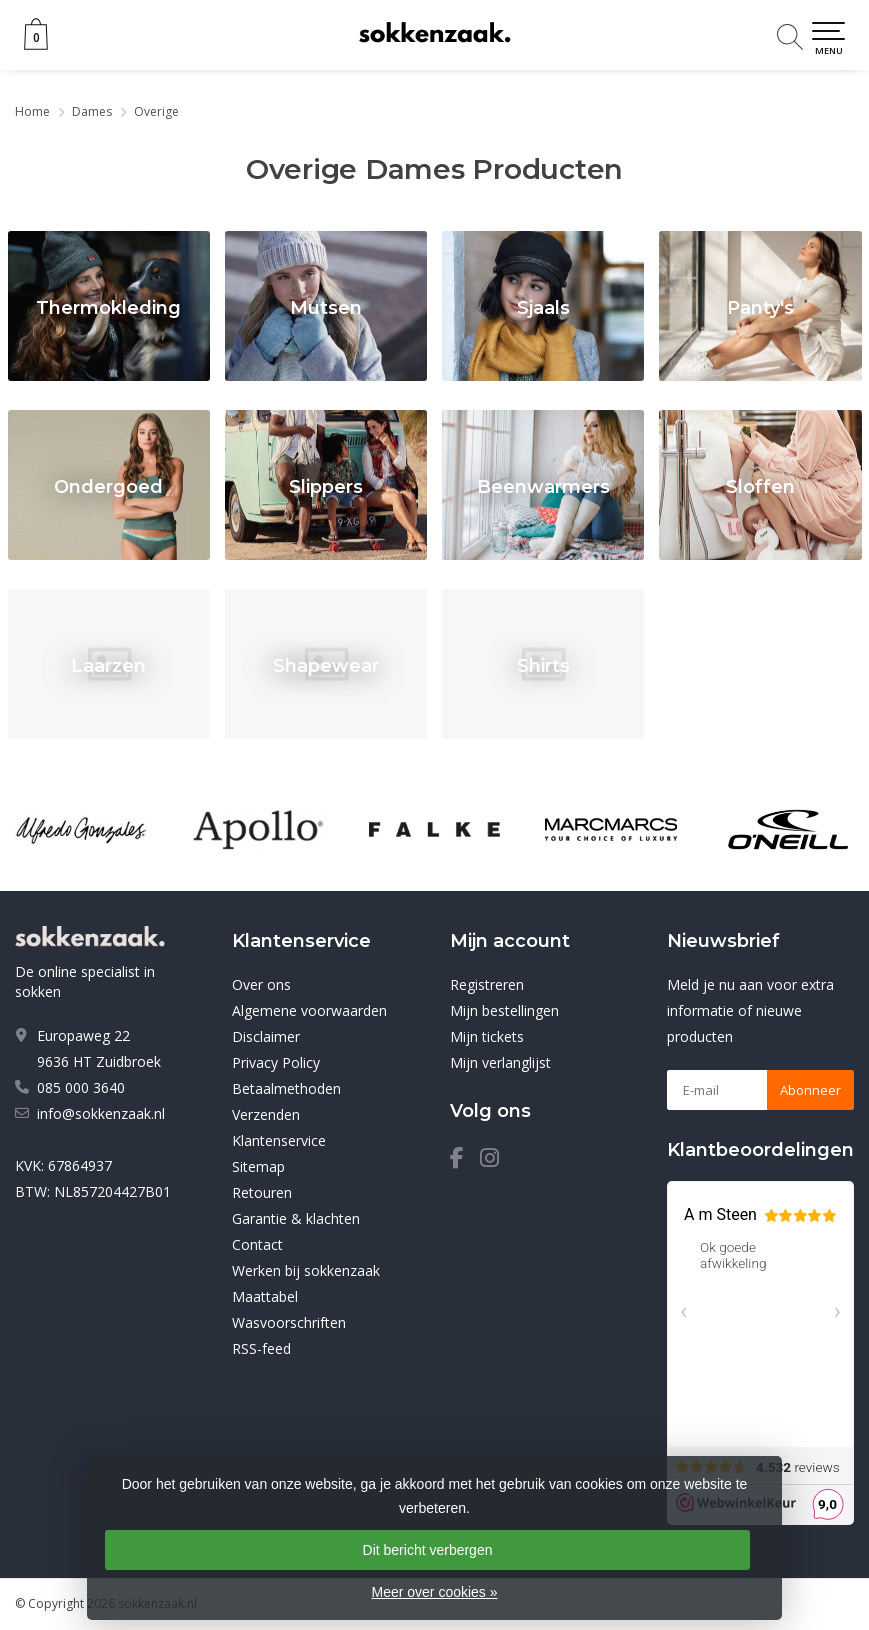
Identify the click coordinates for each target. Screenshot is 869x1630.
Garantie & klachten (296, 1218)
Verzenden (266, 1114)
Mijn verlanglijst (500, 1062)
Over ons (261, 984)
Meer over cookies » (434, 1592)
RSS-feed (261, 1348)
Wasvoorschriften (289, 1322)
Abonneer (810, 1090)
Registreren (487, 984)
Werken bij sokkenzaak (306, 1270)
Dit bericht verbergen (428, 1550)
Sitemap (258, 1166)
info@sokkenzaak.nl (101, 1113)
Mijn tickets (487, 1036)
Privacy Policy (276, 1062)
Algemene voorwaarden (309, 1010)
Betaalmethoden (286, 1088)
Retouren (262, 1192)
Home (32, 111)
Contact (257, 1244)
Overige (156, 111)
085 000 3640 (81, 1087)
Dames (92, 111)
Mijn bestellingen (504, 1010)
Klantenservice (279, 1140)
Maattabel (265, 1296)
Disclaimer (266, 1036)
